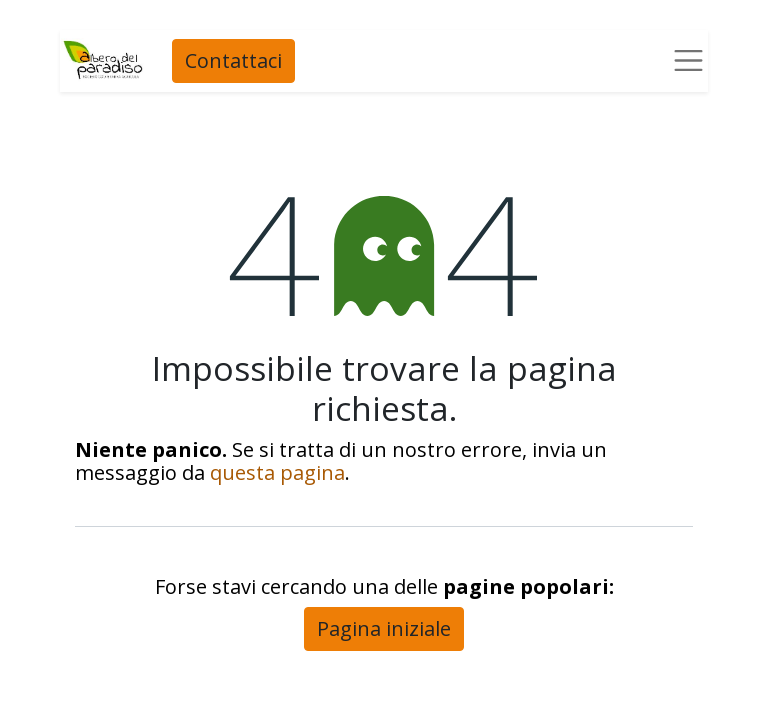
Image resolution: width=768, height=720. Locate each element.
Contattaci (232, 60)
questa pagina (277, 472)
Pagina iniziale (384, 628)
